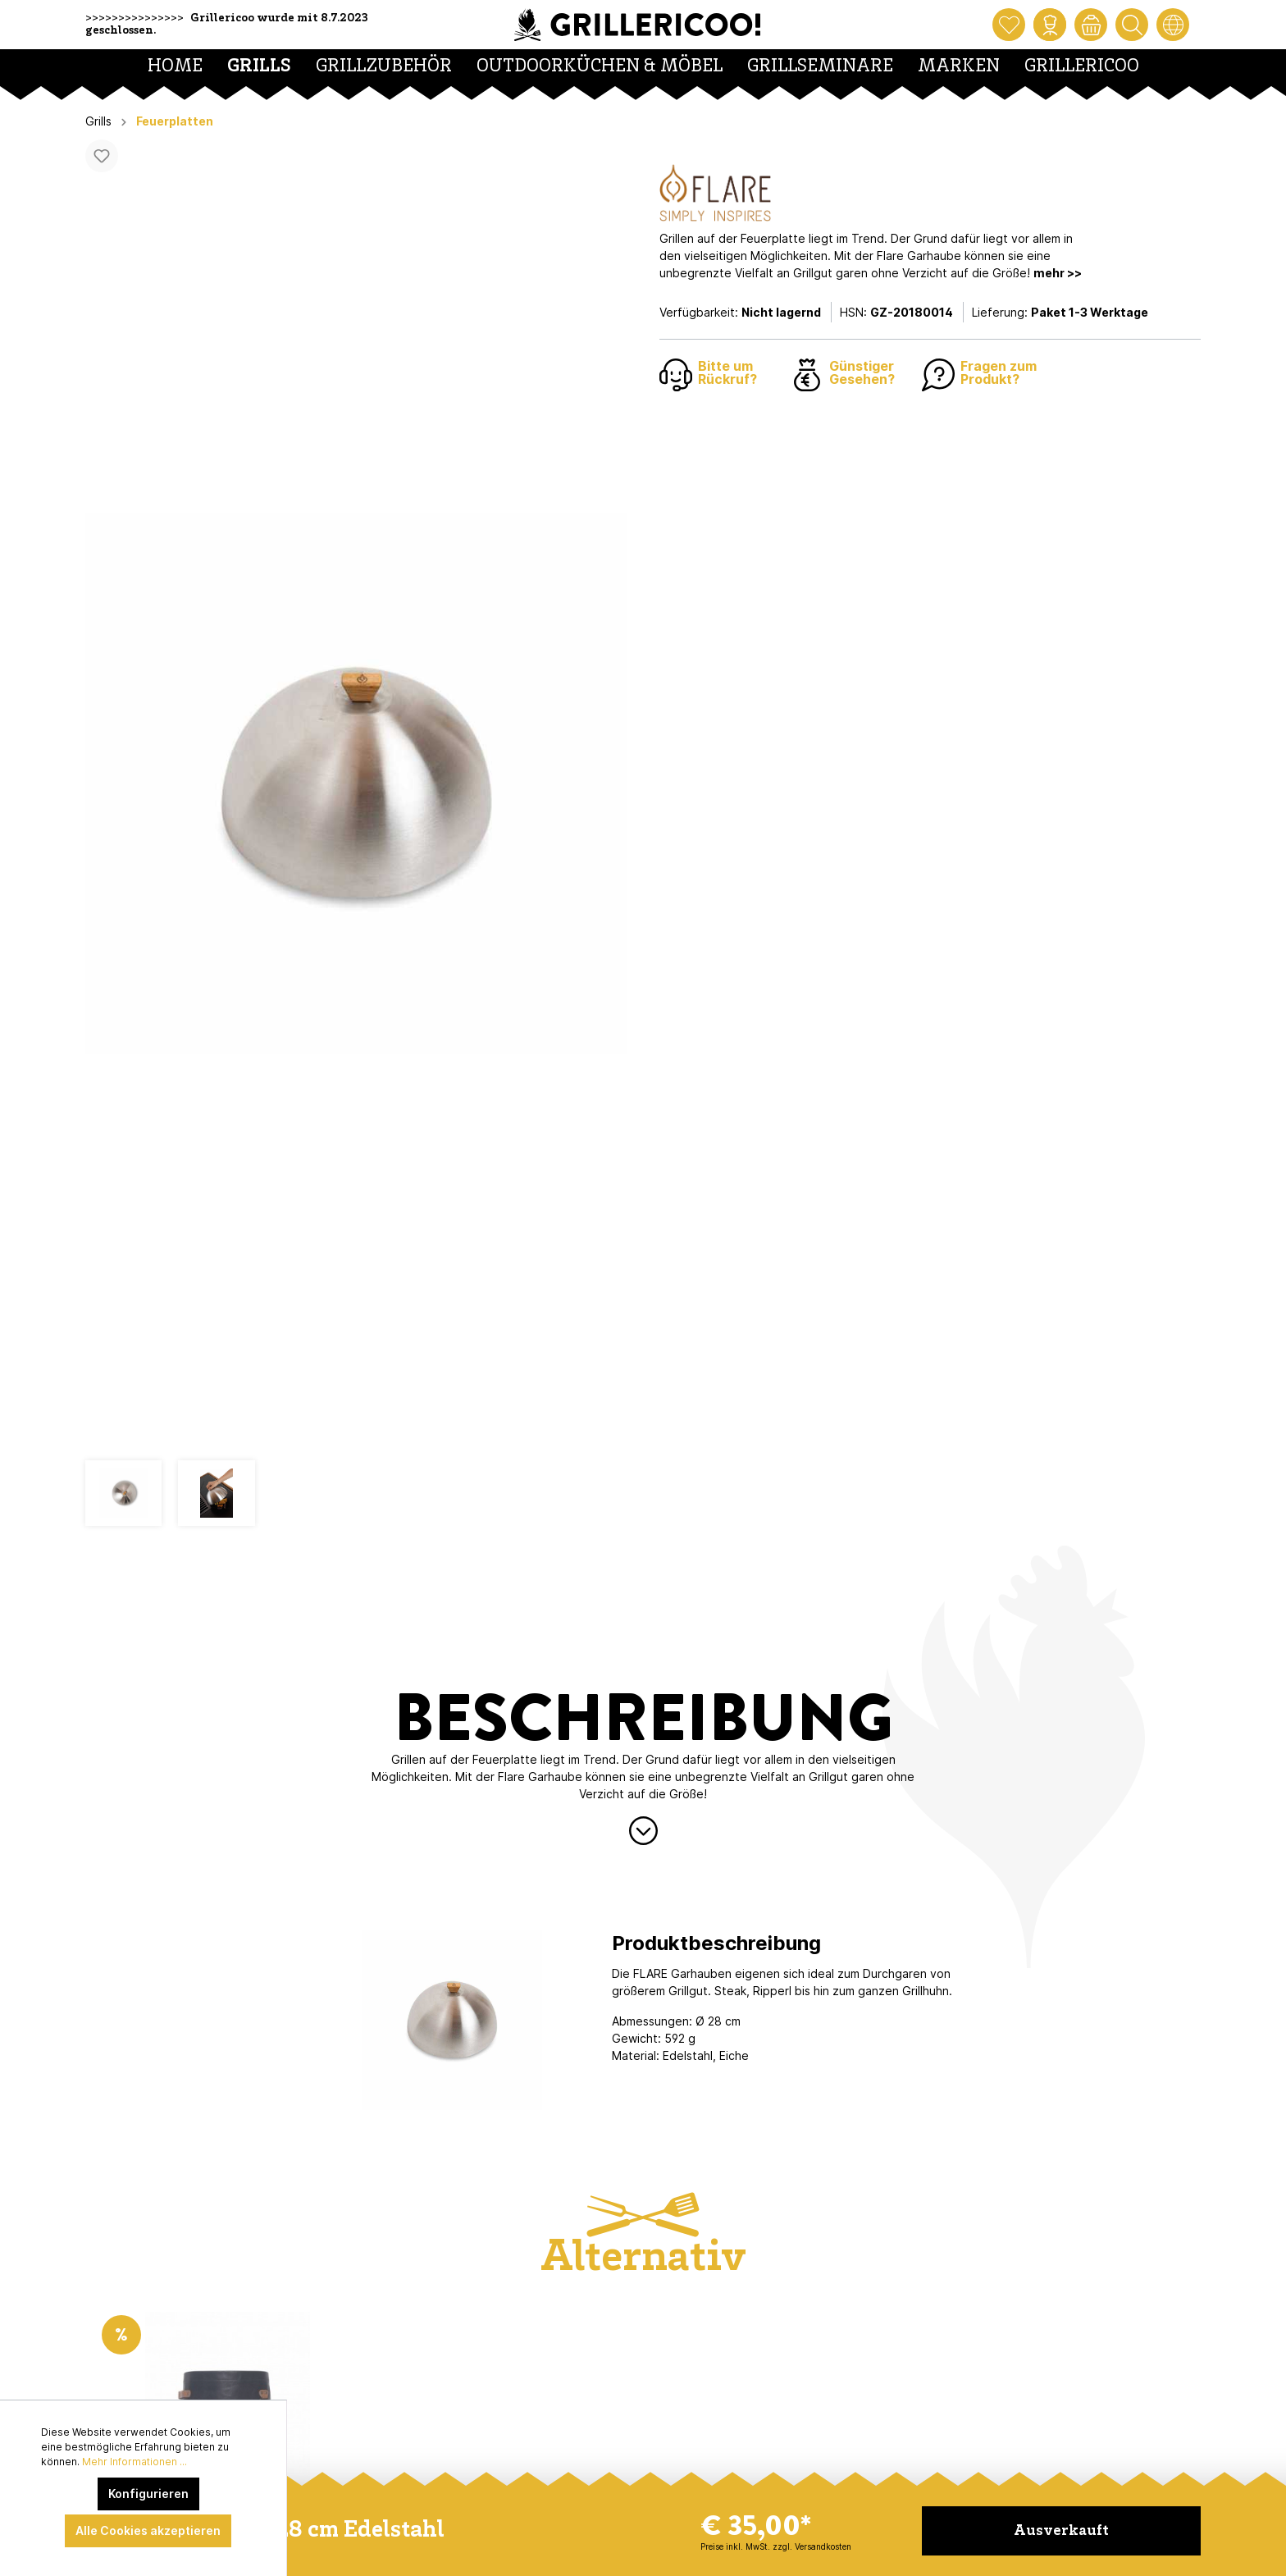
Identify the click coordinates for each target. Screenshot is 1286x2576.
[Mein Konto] (1049, 24)
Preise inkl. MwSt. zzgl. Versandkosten (775, 2546)
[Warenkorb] (1090, 24)
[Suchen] (1131, 24)
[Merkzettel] (1008, 24)
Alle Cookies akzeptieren (148, 2530)
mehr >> (1057, 273)
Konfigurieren (148, 2494)
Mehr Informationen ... (134, 2461)
